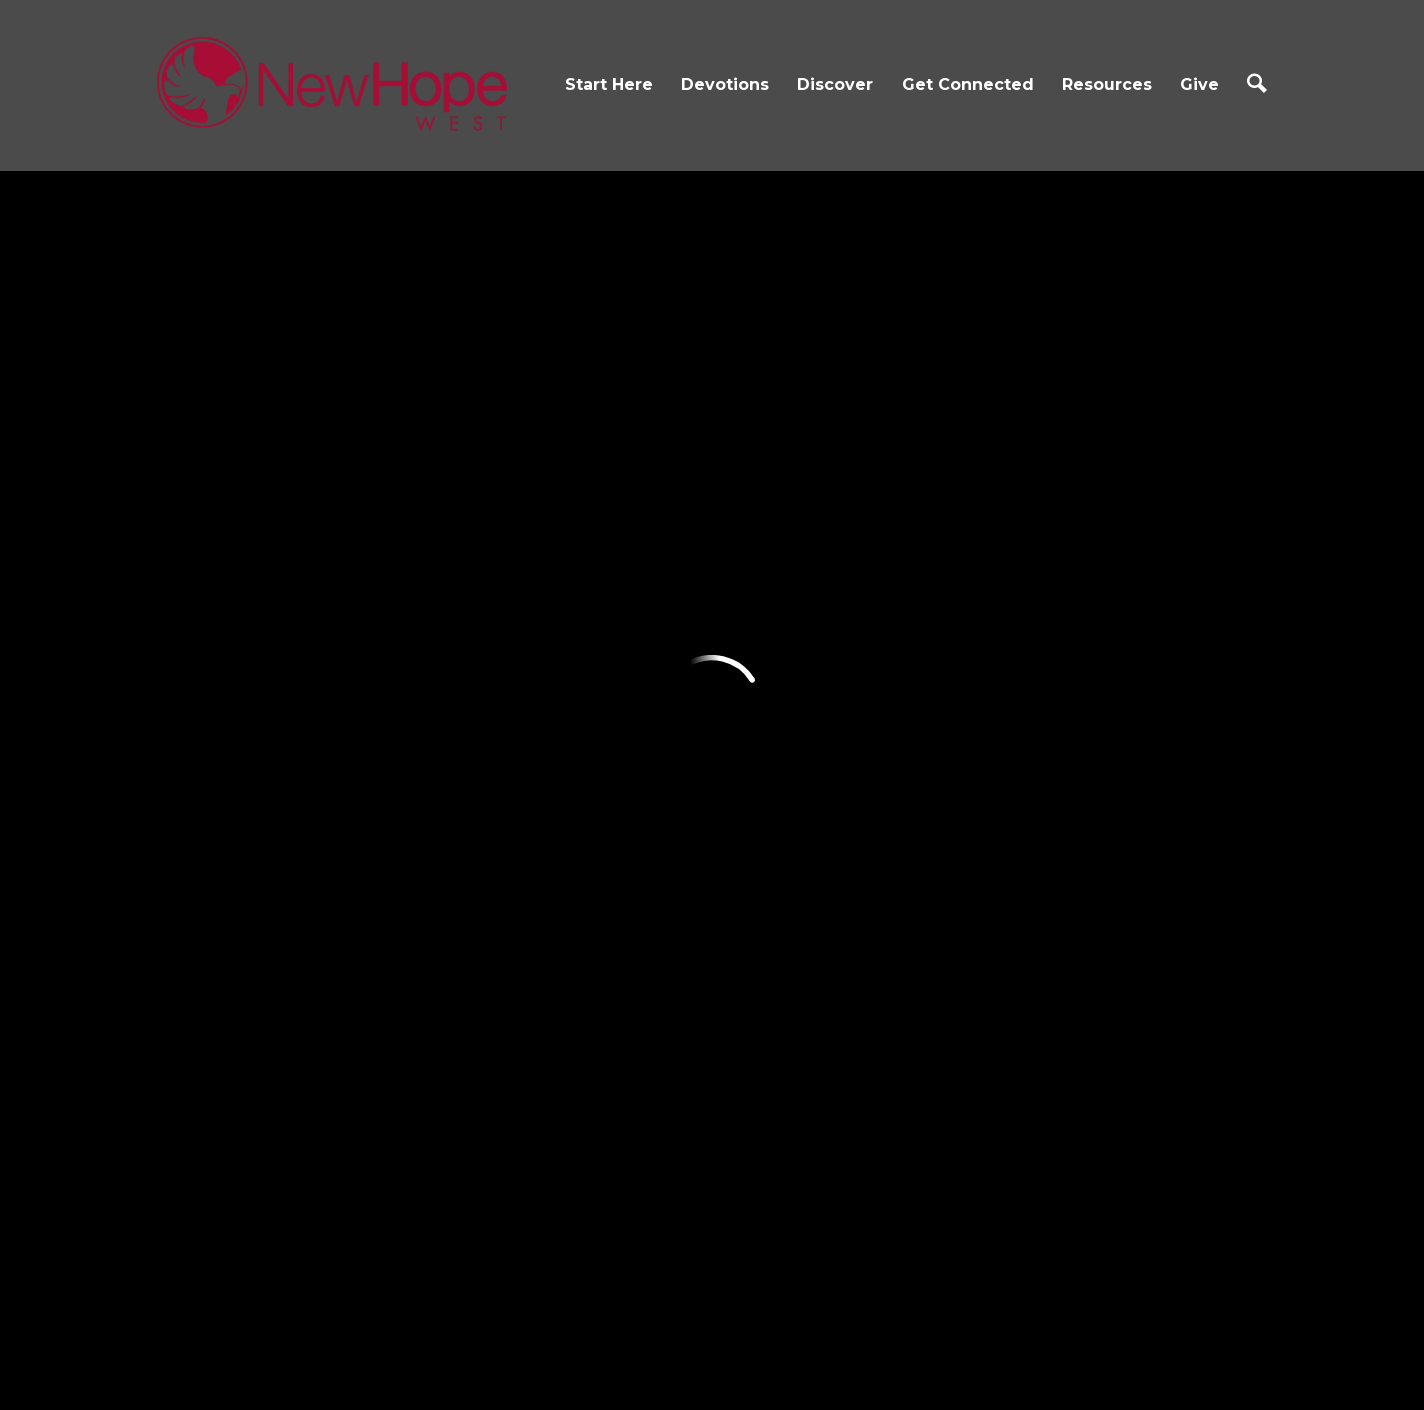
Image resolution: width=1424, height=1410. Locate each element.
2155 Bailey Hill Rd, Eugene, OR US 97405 (626, 1214)
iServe (742, 721)
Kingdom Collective (611, 929)
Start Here (609, 84)
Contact (195, 721)
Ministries (569, 766)
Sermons (938, 675)
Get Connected (968, 84)
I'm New (195, 629)
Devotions (725, 84)
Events (560, 629)
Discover (835, 84)
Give (1199, 84)
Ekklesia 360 (712, 1354)
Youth (557, 721)
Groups (748, 675)
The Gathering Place (616, 812)
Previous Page (299, 263)
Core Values (210, 675)
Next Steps (207, 766)
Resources (1107, 84)
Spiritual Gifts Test (975, 837)
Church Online (962, 629)
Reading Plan (402, 675)
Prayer (929, 721)
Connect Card (773, 629)
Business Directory (977, 883)
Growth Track (218, 812)
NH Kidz (565, 675)
